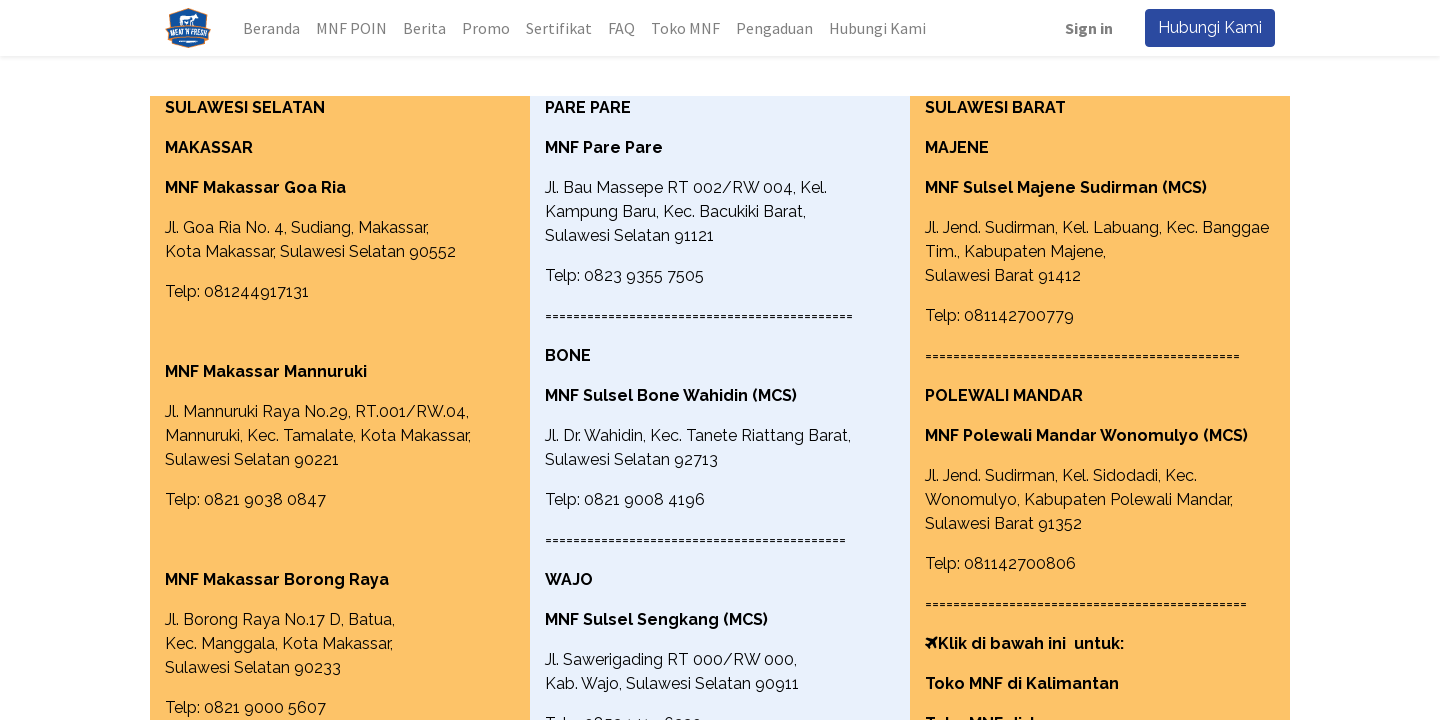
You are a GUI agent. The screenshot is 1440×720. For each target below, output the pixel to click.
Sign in (1089, 28)
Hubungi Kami (1210, 27)
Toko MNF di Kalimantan (1022, 683)
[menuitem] (271, 28)
